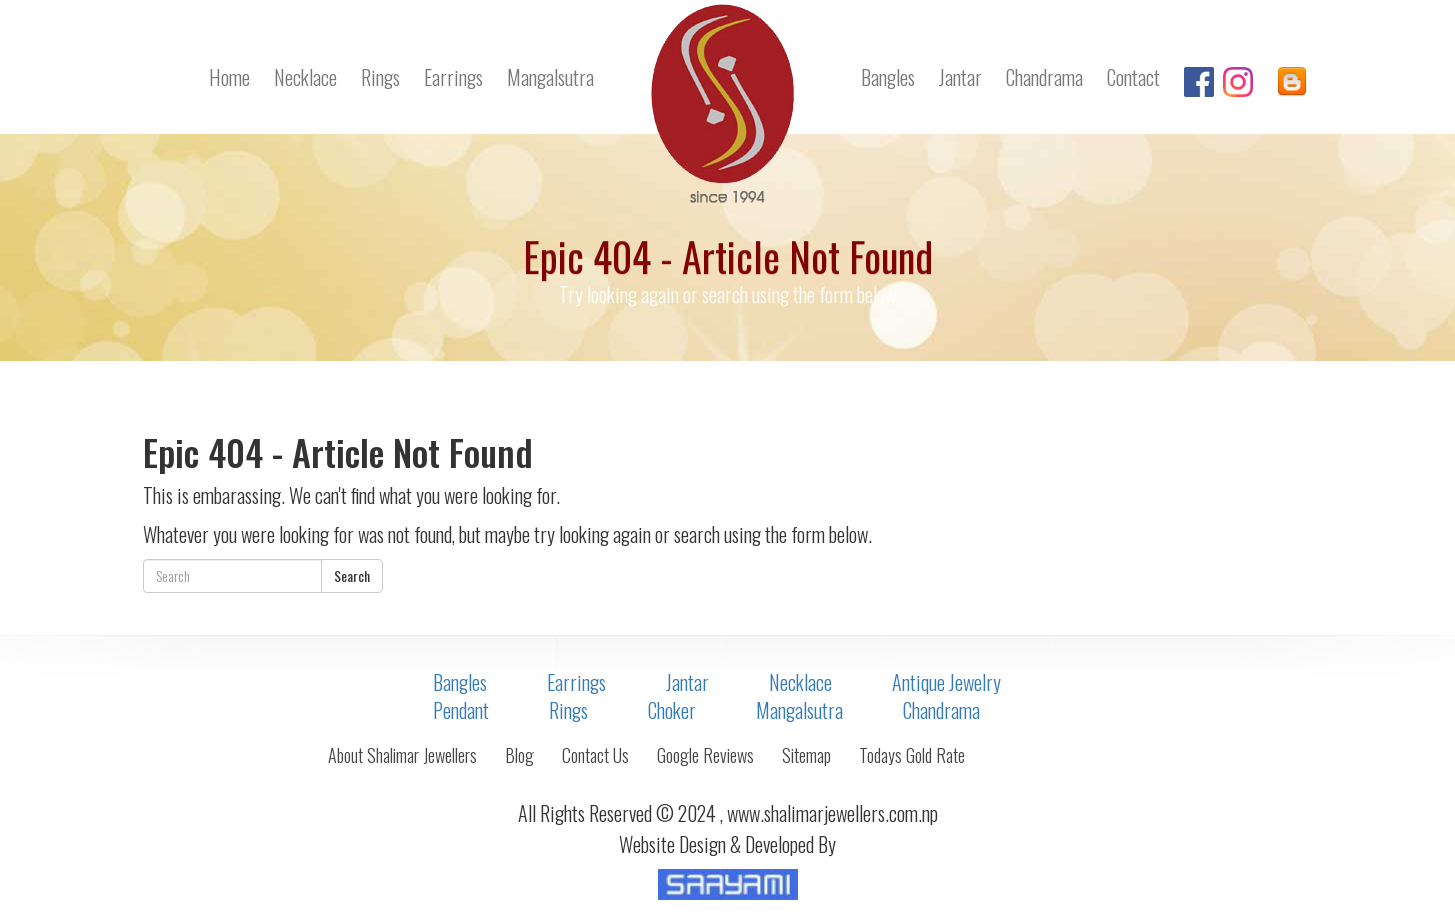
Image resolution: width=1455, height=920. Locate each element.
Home (229, 77)
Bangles (888, 77)
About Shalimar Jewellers (402, 755)
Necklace (305, 77)
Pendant (461, 710)
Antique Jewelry (946, 682)
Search (352, 575)
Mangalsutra (550, 77)
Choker (672, 710)
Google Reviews (705, 755)
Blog (519, 755)
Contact (1133, 77)
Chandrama (1044, 77)
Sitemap (806, 755)
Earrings (453, 77)
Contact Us (595, 755)
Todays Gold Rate (912, 755)
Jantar (960, 77)
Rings (380, 77)
